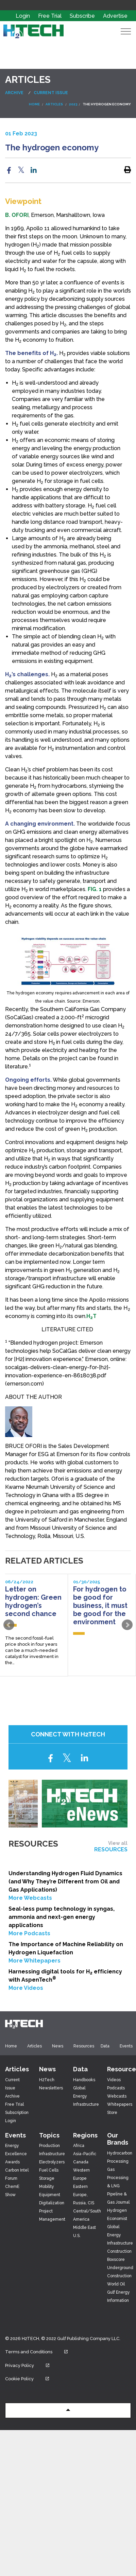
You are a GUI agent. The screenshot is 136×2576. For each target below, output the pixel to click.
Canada (80, 2162)
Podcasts (116, 2088)
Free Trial (50, 16)
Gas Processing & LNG (118, 2177)
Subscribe (83, 16)
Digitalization (51, 2203)
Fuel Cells (48, 2170)
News (57, 2046)
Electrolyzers (52, 2162)
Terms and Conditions (41, 2351)
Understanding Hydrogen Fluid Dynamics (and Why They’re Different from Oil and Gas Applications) (65, 1881)
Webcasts (116, 2096)
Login (23, 16)
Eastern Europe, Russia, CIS (83, 2194)
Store (112, 2112)
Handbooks (84, 2079)
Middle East (84, 2227)
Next (127, 1624)
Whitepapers (119, 2104)
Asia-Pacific (84, 2153)
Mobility (46, 2186)
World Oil (116, 2284)
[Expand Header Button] (126, 31)
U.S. (77, 2235)
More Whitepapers (34, 1960)
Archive (14, 92)
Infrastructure (52, 2153)
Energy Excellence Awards (16, 2153)
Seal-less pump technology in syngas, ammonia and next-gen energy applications (61, 1917)
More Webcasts (30, 1898)
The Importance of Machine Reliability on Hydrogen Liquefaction (65, 1948)
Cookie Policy (32, 2378)
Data (105, 2046)
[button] (68, 2410)
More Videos (25, 1988)
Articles (34, 2046)
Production (49, 2145)
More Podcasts (29, 1933)
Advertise (115, 16)
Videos (114, 2079)
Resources (83, 2046)
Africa (78, 2145)
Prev (8, 1624)
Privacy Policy (32, 2365)
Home (11, 2046)
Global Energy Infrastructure (86, 2096)
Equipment (49, 2194)
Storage (46, 2178)
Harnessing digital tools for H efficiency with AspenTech (65, 1975)
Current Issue (51, 92)
